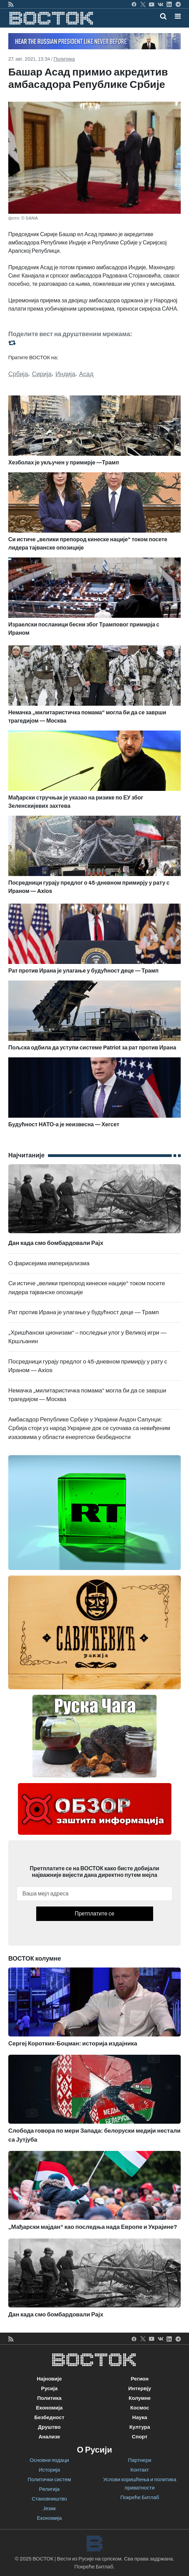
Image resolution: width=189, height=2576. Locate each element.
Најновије (49, 2379)
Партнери (139, 2460)
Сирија (42, 374)
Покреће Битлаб (139, 2497)
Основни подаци (49, 2460)
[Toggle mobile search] (163, 16)
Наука (139, 2417)
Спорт (139, 2436)
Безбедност (49, 2417)
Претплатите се (94, 1913)
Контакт (139, 2470)
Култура (139, 2427)
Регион (140, 2379)
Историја (49, 2470)
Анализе (49, 2436)
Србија (18, 374)
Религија (49, 2489)
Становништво (49, 2499)
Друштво (49, 2427)
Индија (65, 374)
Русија (49, 2388)
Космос (139, 2408)
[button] (178, 16)
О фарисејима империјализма (48, 1263)
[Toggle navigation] (176, 16)
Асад (86, 374)
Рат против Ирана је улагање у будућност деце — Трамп (83, 1312)
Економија (49, 2408)
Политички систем (49, 2479)
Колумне (140, 2398)
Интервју (139, 2388)
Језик (49, 2508)
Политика (64, 59)
